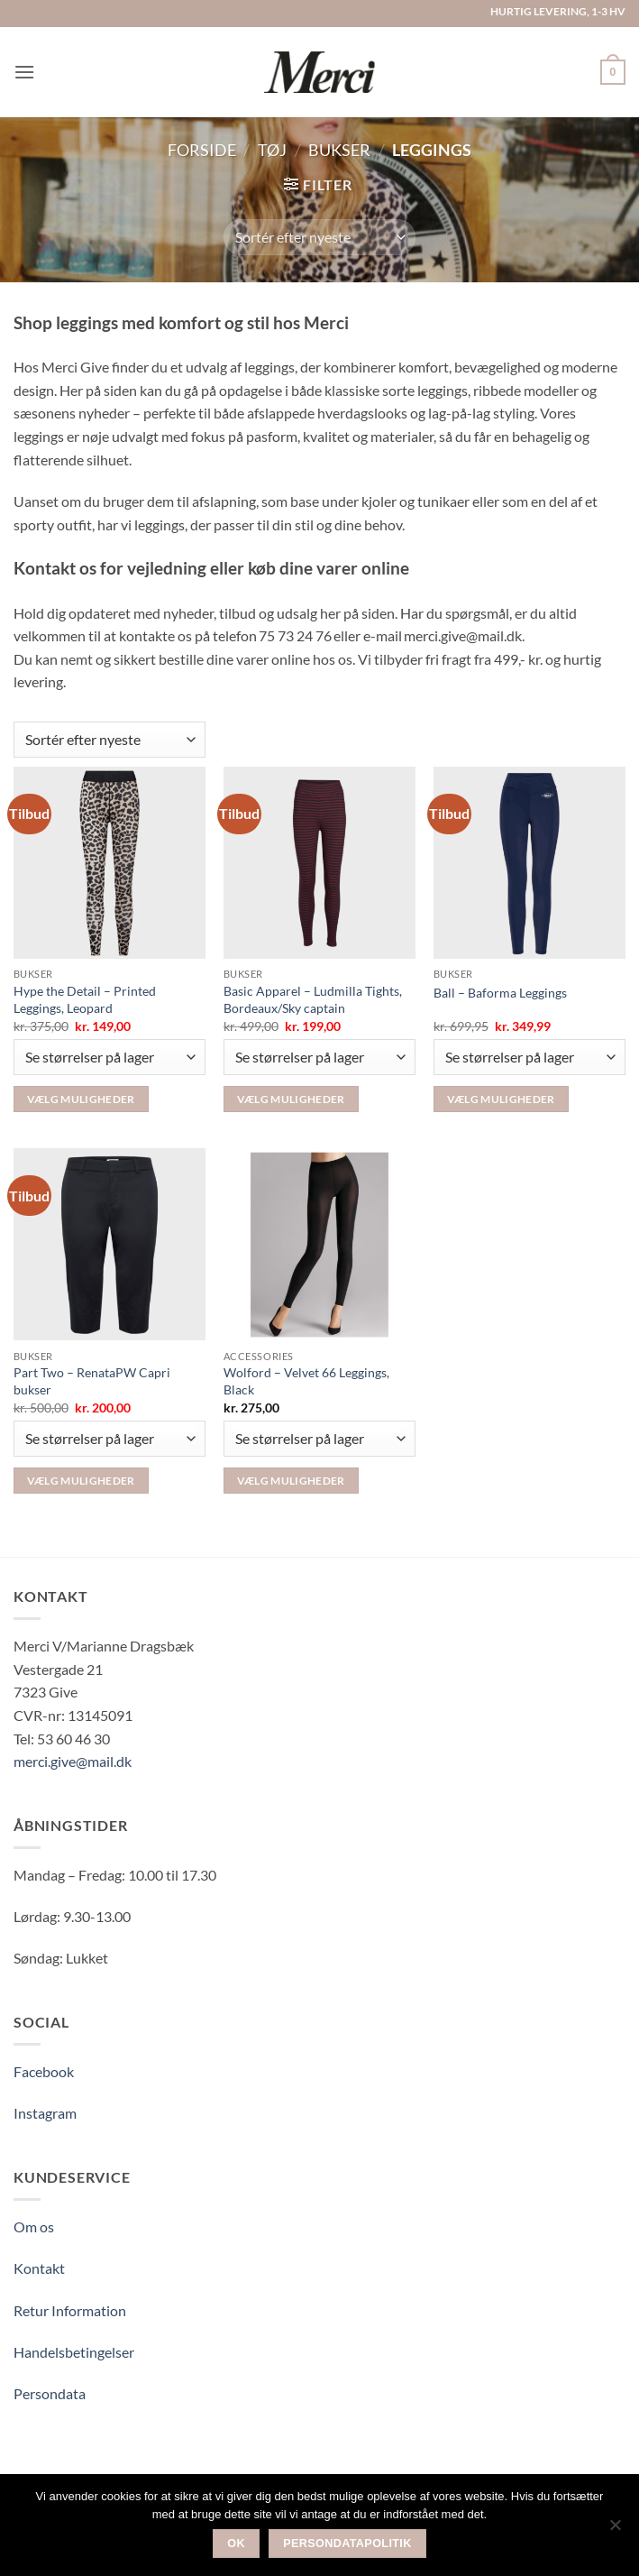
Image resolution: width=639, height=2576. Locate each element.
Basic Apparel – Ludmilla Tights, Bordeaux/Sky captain (313, 999)
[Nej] (614, 2530)
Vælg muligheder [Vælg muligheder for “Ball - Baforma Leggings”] (501, 1099)
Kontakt (39, 2268)
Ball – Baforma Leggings (500, 992)
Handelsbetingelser (74, 2351)
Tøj (272, 150)
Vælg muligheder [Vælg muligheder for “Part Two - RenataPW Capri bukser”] (81, 1480)
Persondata (50, 2393)
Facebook (44, 2071)
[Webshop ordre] (319, 237)
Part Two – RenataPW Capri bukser (92, 1381)
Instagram (45, 2112)
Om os (34, 2226)
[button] (24, 72)
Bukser (339, 150)
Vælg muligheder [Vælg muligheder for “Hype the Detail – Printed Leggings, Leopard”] (81, 1099)
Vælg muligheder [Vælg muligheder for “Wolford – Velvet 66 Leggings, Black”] (291, 1480)
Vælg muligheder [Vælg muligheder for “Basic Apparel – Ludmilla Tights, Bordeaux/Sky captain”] (291, 1099)
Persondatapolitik (347, 2543)
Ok (236, 2543)
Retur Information (70, 2310)
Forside (202, 150)
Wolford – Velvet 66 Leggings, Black (306, 1381)
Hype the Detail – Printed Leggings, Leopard (85, 999)
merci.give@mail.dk (73, 1761)
